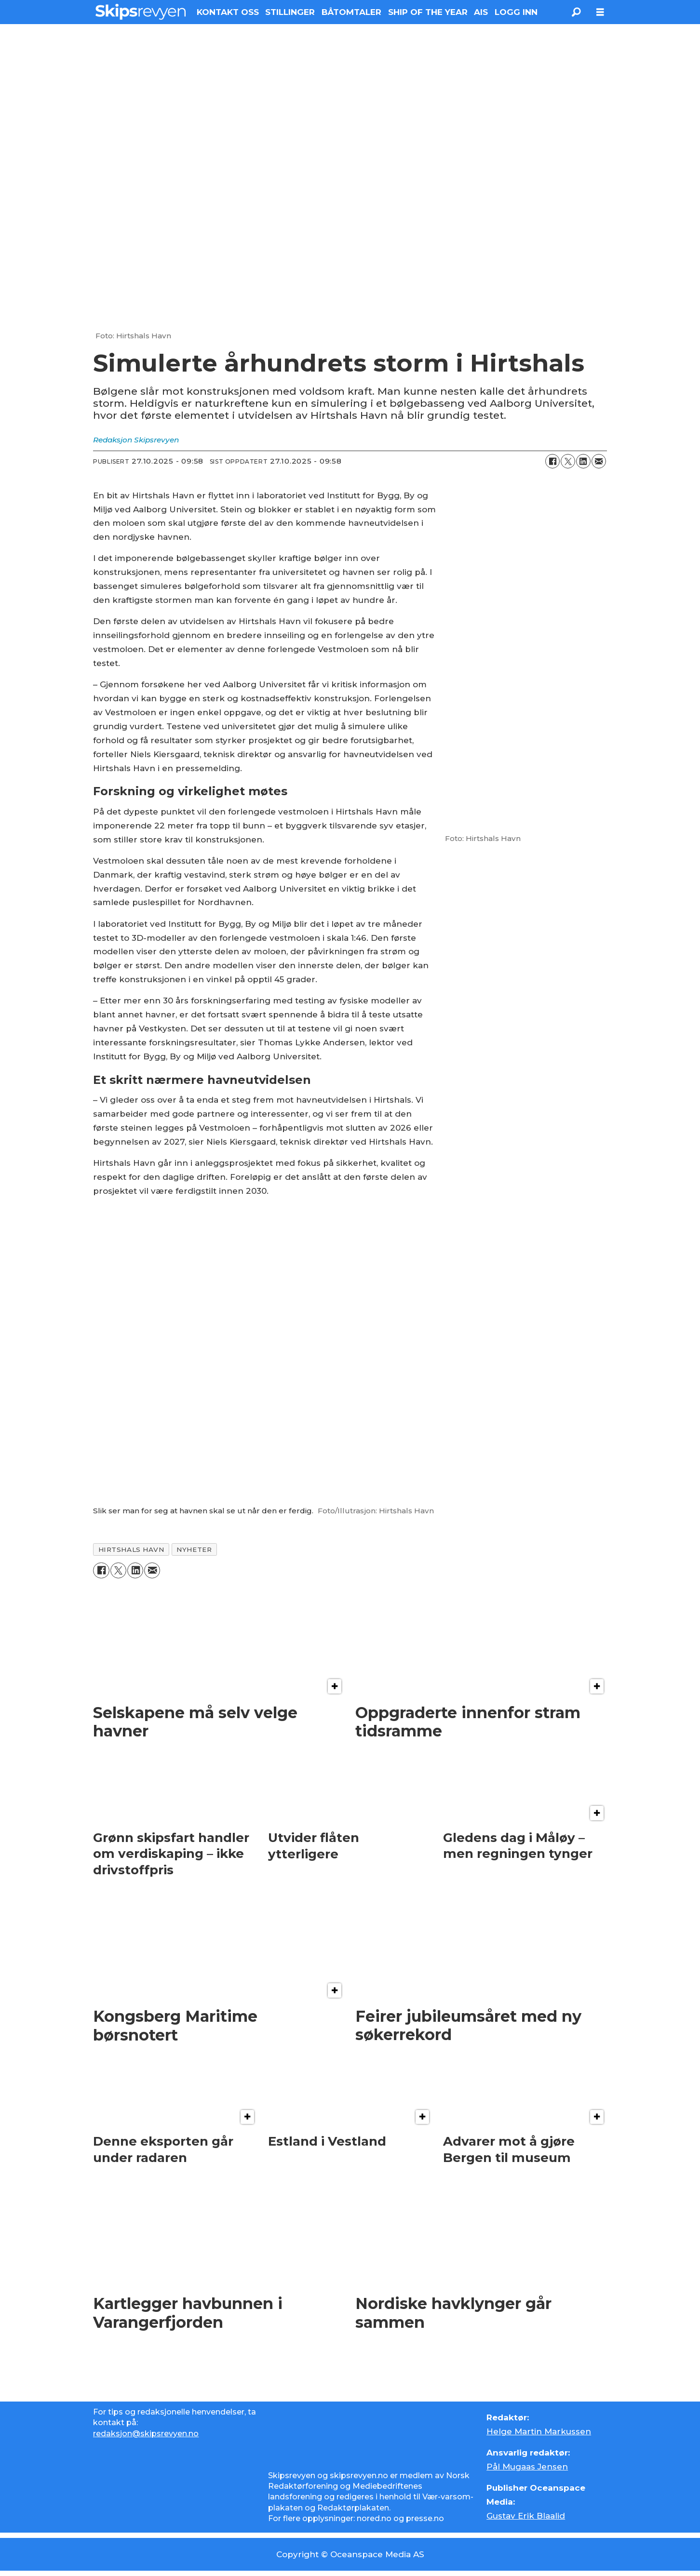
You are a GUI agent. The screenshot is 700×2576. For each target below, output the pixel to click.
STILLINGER (290, 12)
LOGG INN (516, 12)
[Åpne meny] (600, 12)
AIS (481, 12)
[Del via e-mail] (599, 461)
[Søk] (576, 12)
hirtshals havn (131, 1549)
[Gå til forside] (140, 12)
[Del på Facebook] (552, 461)
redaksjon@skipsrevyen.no (146, 2433)
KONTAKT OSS (228, 12)
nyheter (194, 1549)
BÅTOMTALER (351, 12)
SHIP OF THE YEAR (428, 12)
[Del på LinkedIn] (583, 461)
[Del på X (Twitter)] (568, 461)
